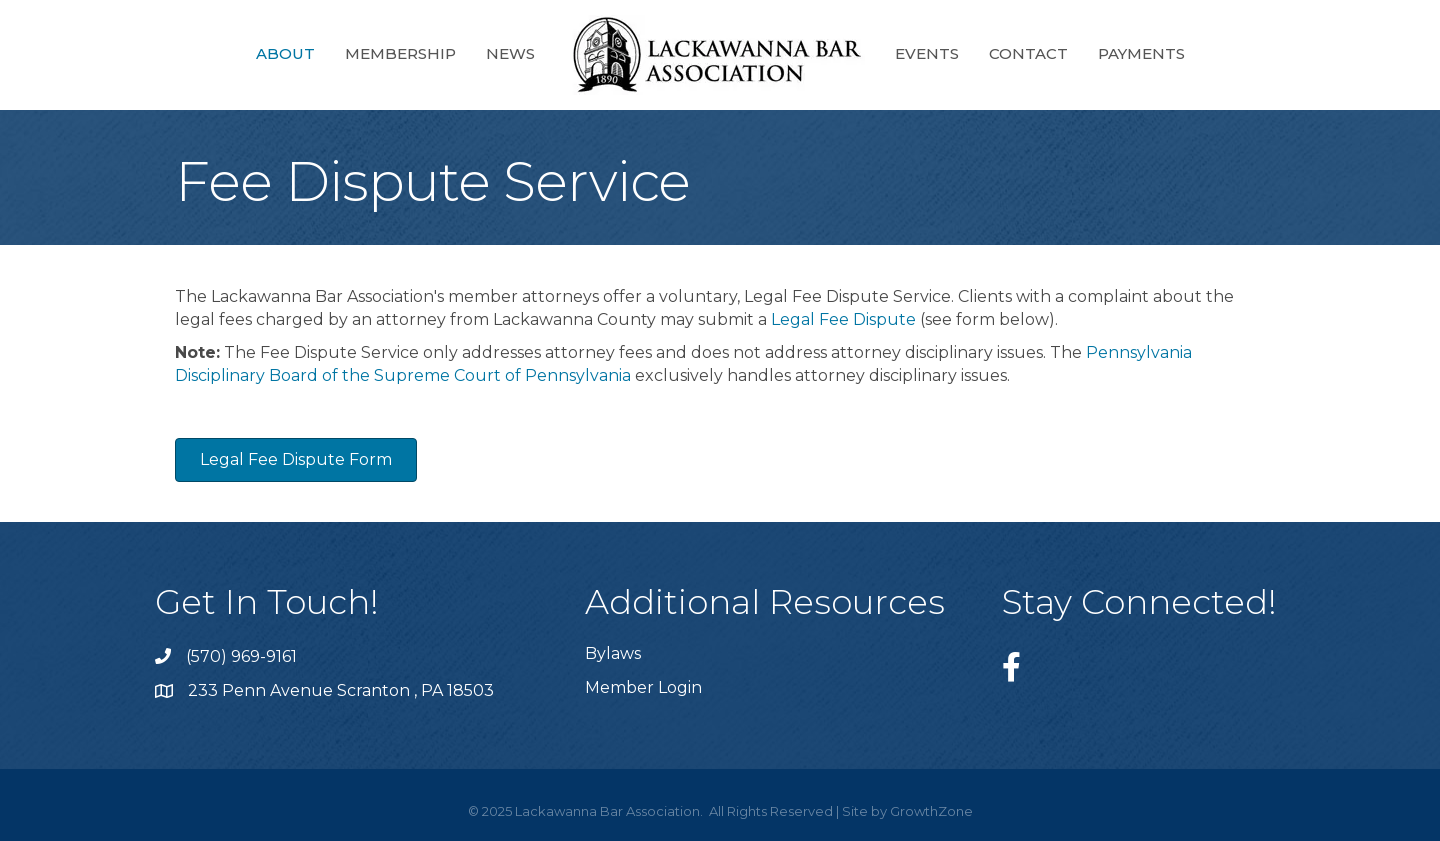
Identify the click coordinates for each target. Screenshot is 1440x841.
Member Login (643, 687)
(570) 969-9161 (241, 656)
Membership (400, 53)
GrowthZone (931, 811)
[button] (296, 460)
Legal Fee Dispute (843, 319)
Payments (1141, 53)
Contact (1028, 53)
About (285, 53)
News (510, 53)
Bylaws (613, 653)
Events (927, 53)
